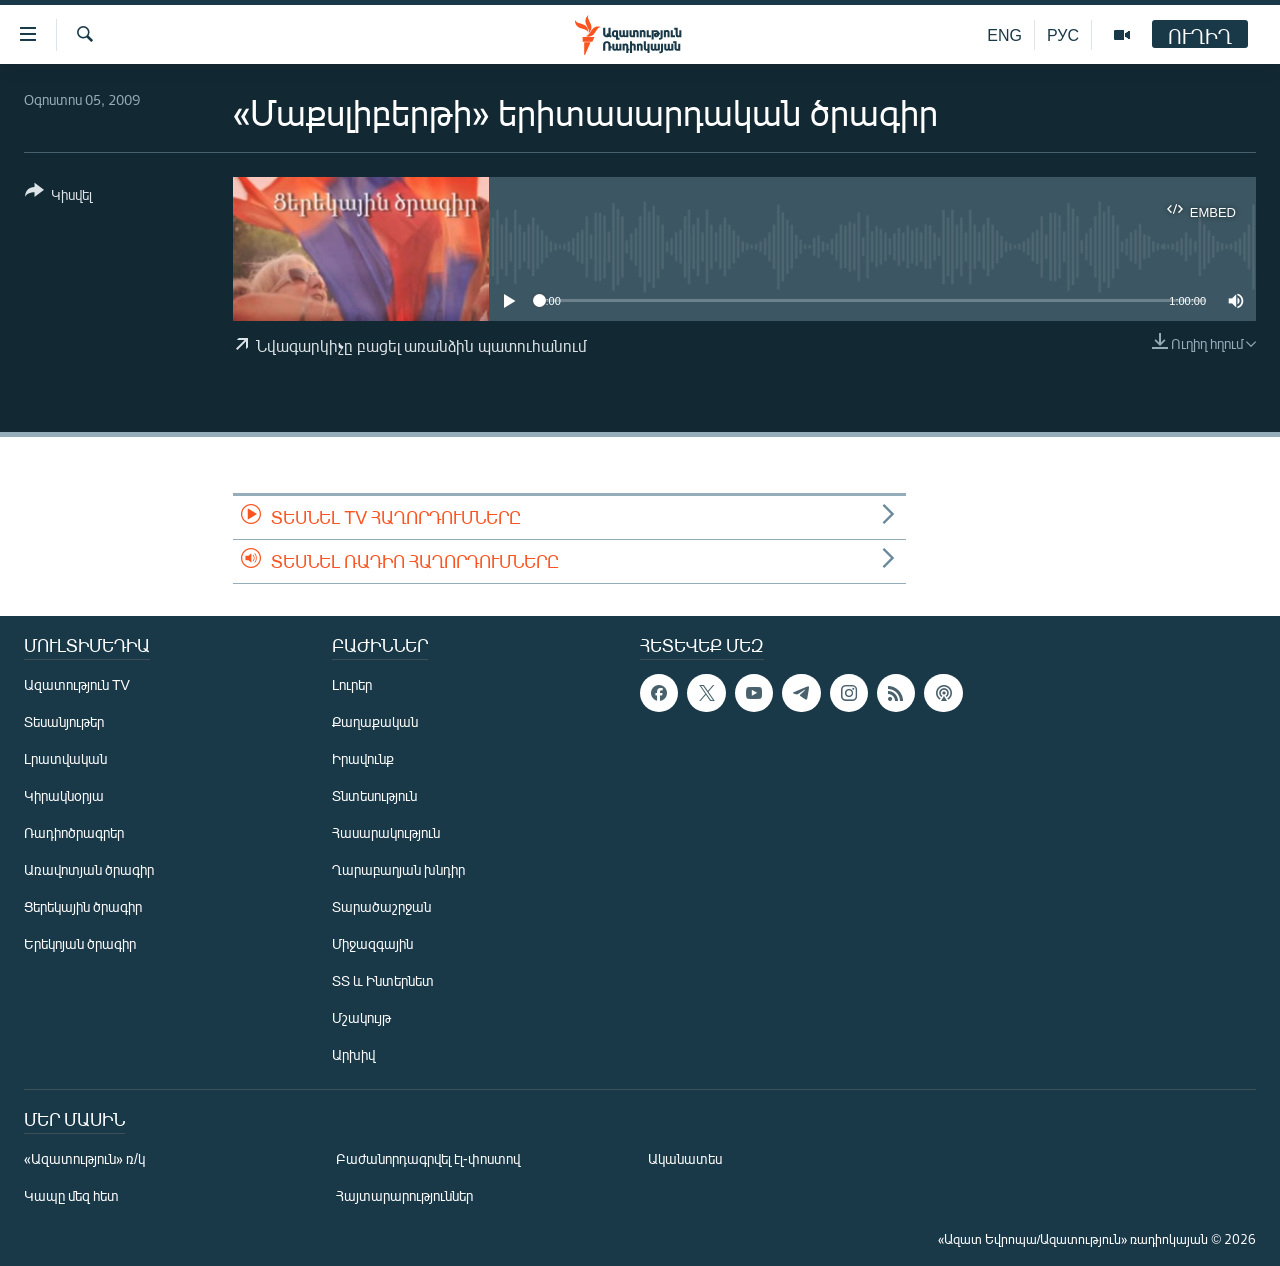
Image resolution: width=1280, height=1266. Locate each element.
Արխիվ (353, 1054)
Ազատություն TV (77, 684)
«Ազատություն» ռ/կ (84, 1158)
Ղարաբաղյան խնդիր (398, 869)
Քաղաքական (375, 721)
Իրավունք (363, 758)
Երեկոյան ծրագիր (80, 943)
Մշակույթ (361, 1017)
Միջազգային (372, 943)
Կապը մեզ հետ (71, 1195)
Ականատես (685, 1158)
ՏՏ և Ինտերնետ (383, 980)
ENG (1004, 34)
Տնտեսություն (374, 795)
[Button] (58, 196)
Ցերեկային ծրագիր (83, 906)
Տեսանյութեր (64, 721)
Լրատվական (65, 758)
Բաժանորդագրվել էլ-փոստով (428, 1158)
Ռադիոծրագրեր (74, 832)
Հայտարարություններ (404, 1195)
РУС (1063, 34)
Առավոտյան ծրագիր (89, 869)
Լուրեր (352, 684)
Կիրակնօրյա (64, 795)
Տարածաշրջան (381, 906)
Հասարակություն (386, 832)
